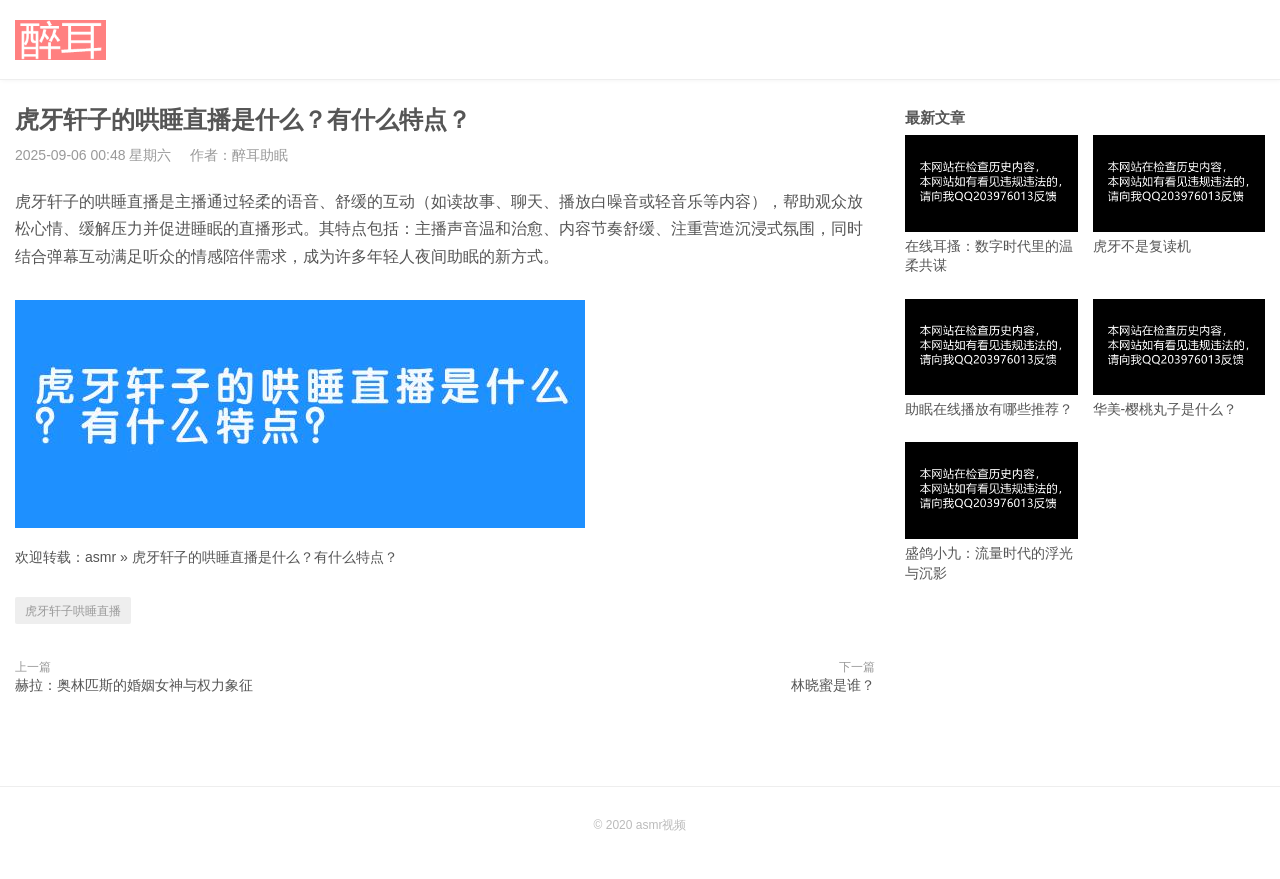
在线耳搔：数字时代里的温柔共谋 (991, 204)
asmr (100, 557)
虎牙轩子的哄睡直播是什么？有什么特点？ (265, 557)
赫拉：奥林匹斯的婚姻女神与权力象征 (134, 685)
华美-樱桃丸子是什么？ (1179, 358)
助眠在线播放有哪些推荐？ (991, 358)
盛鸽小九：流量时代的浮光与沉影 (991, 511)
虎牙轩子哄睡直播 (73, 611)
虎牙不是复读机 (1179, 194)
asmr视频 (661, 825)
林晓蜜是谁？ (833, 685)
